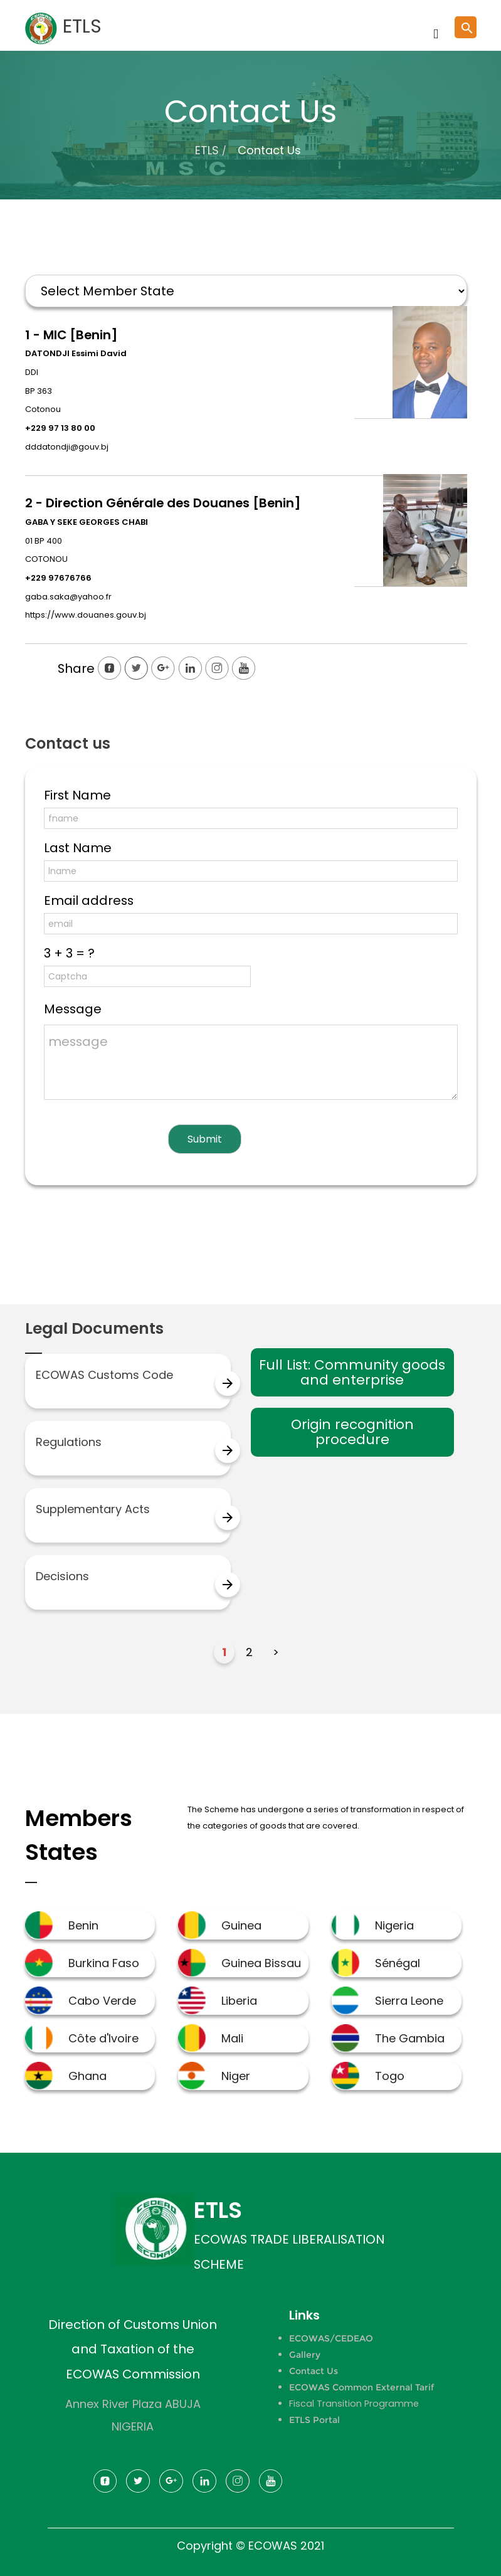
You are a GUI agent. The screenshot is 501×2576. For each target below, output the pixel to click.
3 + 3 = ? (69, 953)
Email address (89, 900)
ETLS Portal (314, 2420)
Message (73, 1009)
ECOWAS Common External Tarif (361, 2387)
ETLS (207, 150)
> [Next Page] (276, 1652)
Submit (204, 1139)
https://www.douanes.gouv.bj (85, 615)
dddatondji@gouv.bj (66, 447)
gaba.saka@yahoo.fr (68, 597)
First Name (77, 795)
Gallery (304, 2354)
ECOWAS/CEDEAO (331, 2338)
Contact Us (313, 2371)
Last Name (78, 848)
